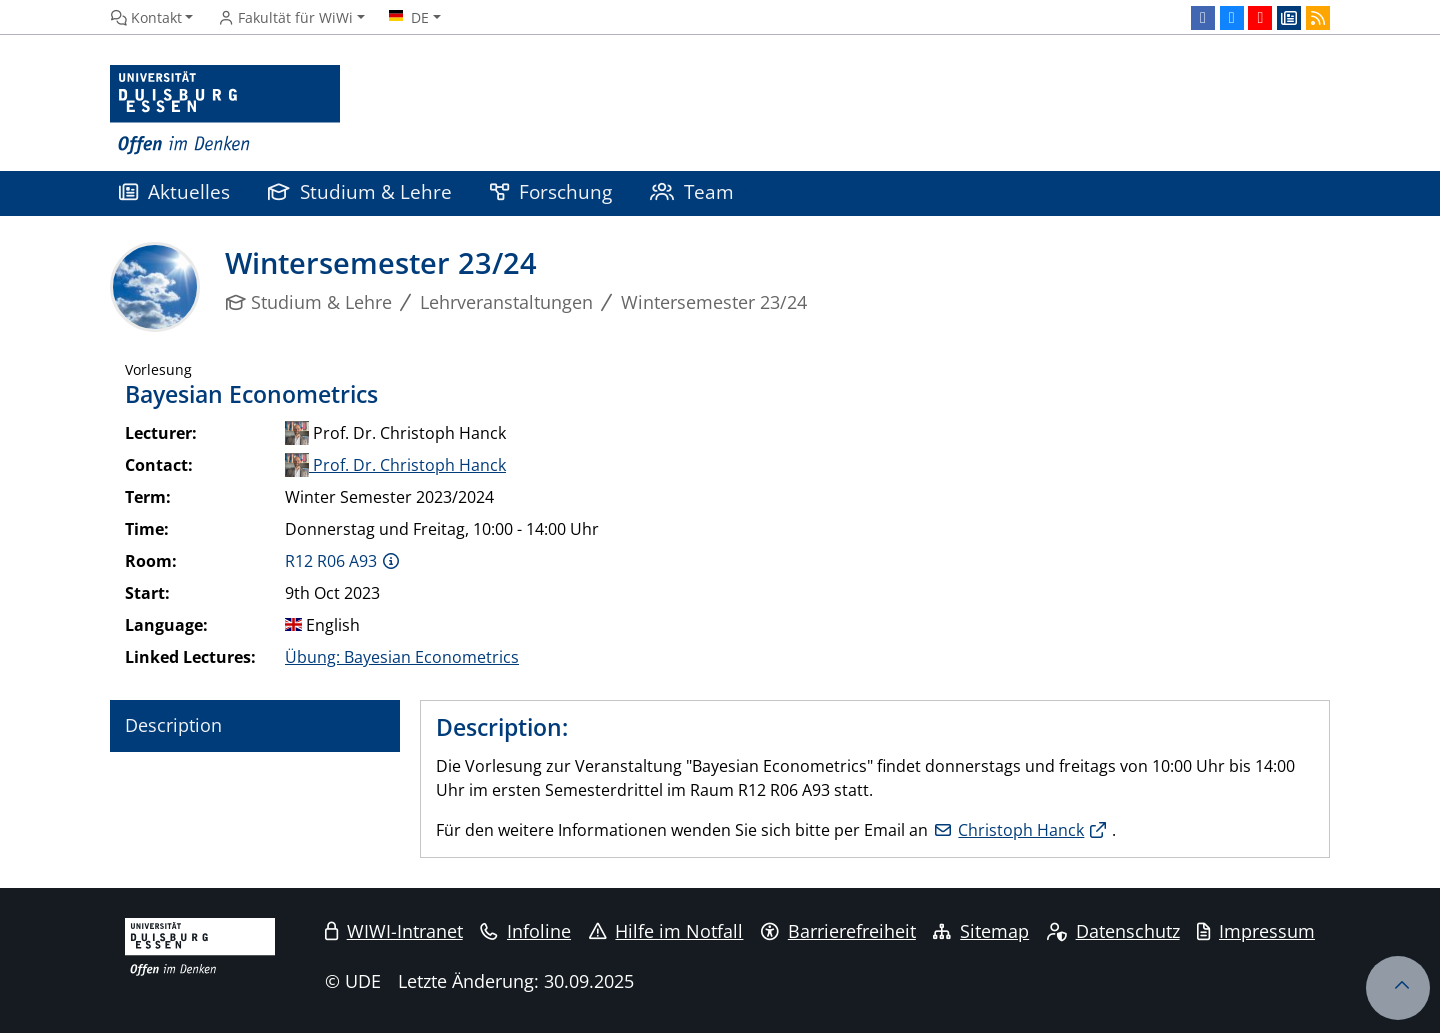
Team (692, 191)
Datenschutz (1113, 931)
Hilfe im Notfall (666, 931)
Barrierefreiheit (838, 931)
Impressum (1256, 931)
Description (173, 725)
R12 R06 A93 (331, 561)
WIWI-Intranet (394, 931)
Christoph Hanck (1021, 830)
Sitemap (981, 931)
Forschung (551, 191)
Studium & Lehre (360, 191)
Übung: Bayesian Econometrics (402, 657)
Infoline (525, 931)
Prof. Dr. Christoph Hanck (395, 465)
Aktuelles (174, 191)
